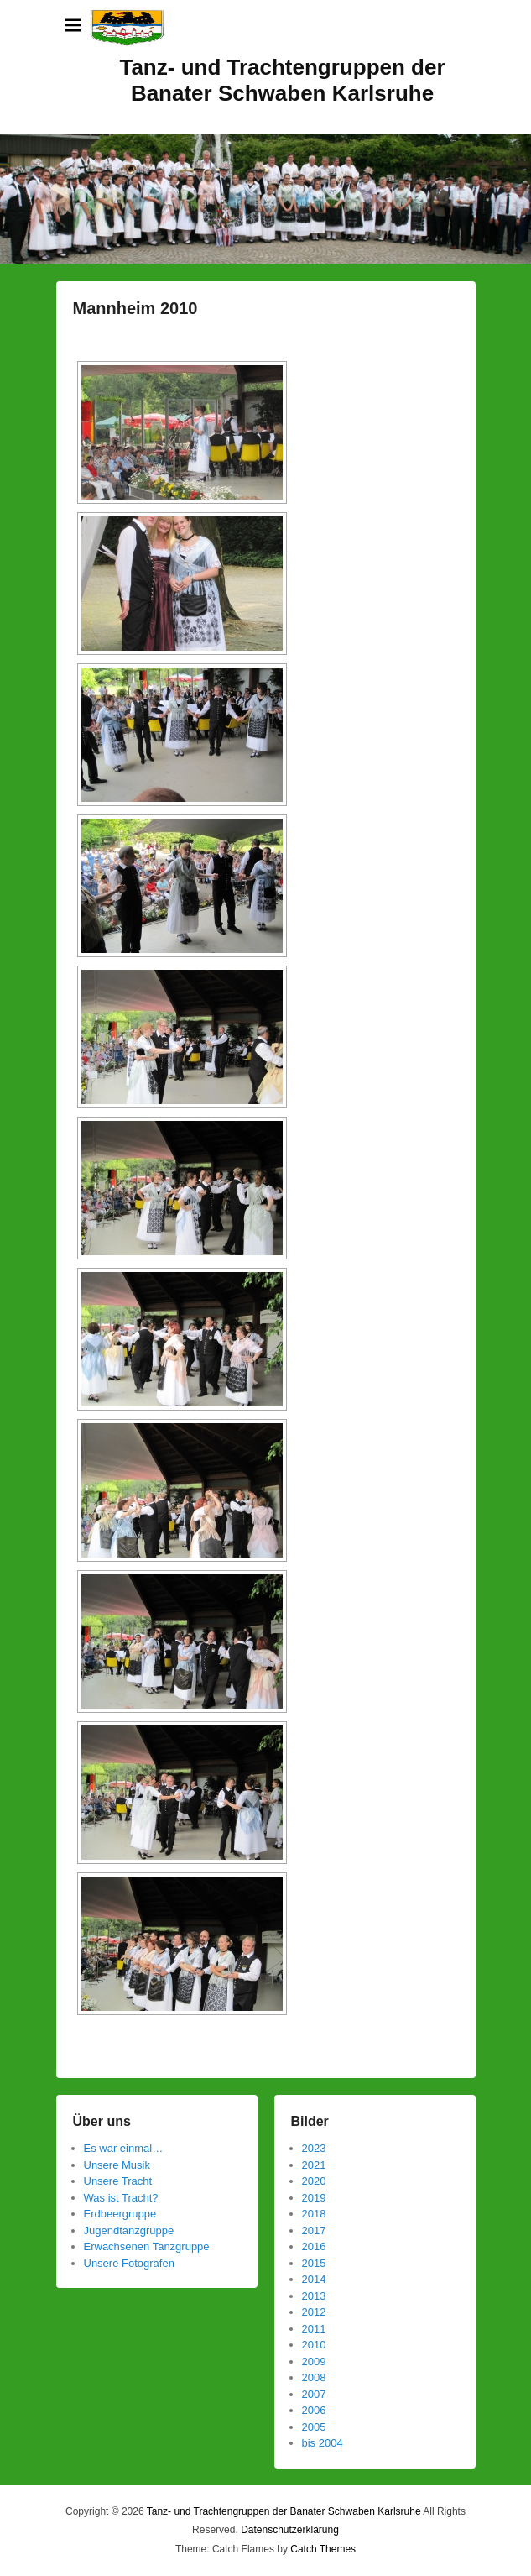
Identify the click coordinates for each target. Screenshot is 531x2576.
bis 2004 (322, 2443)
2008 (314, 2377)
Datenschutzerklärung (290, 2530)
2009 (314, 2361)
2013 (314, 2296)
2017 (314, 2230)
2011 (314, 2328)
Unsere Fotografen (129, 2263)
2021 (314, 2165)
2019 (314, 2197)
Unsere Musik (117, 2165)
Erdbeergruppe (120, 2213)
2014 (314, 2279)
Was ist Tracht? (121, 2197)
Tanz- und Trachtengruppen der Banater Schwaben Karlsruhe (282, 80)
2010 (314, 2344)
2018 (314, 2213)
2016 (314, 2246)
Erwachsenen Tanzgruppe (147, 2246)
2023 (314, 2148)
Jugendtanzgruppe (129, 2230)
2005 (314, 2427)
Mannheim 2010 (135, 308)
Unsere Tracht (118, 2181)
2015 (314, 2263)
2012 (314, 2312)
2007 (314, 2394)
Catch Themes (323, 2549)
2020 (314, 2181)
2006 (314, 2410)
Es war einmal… (124, 2148)
